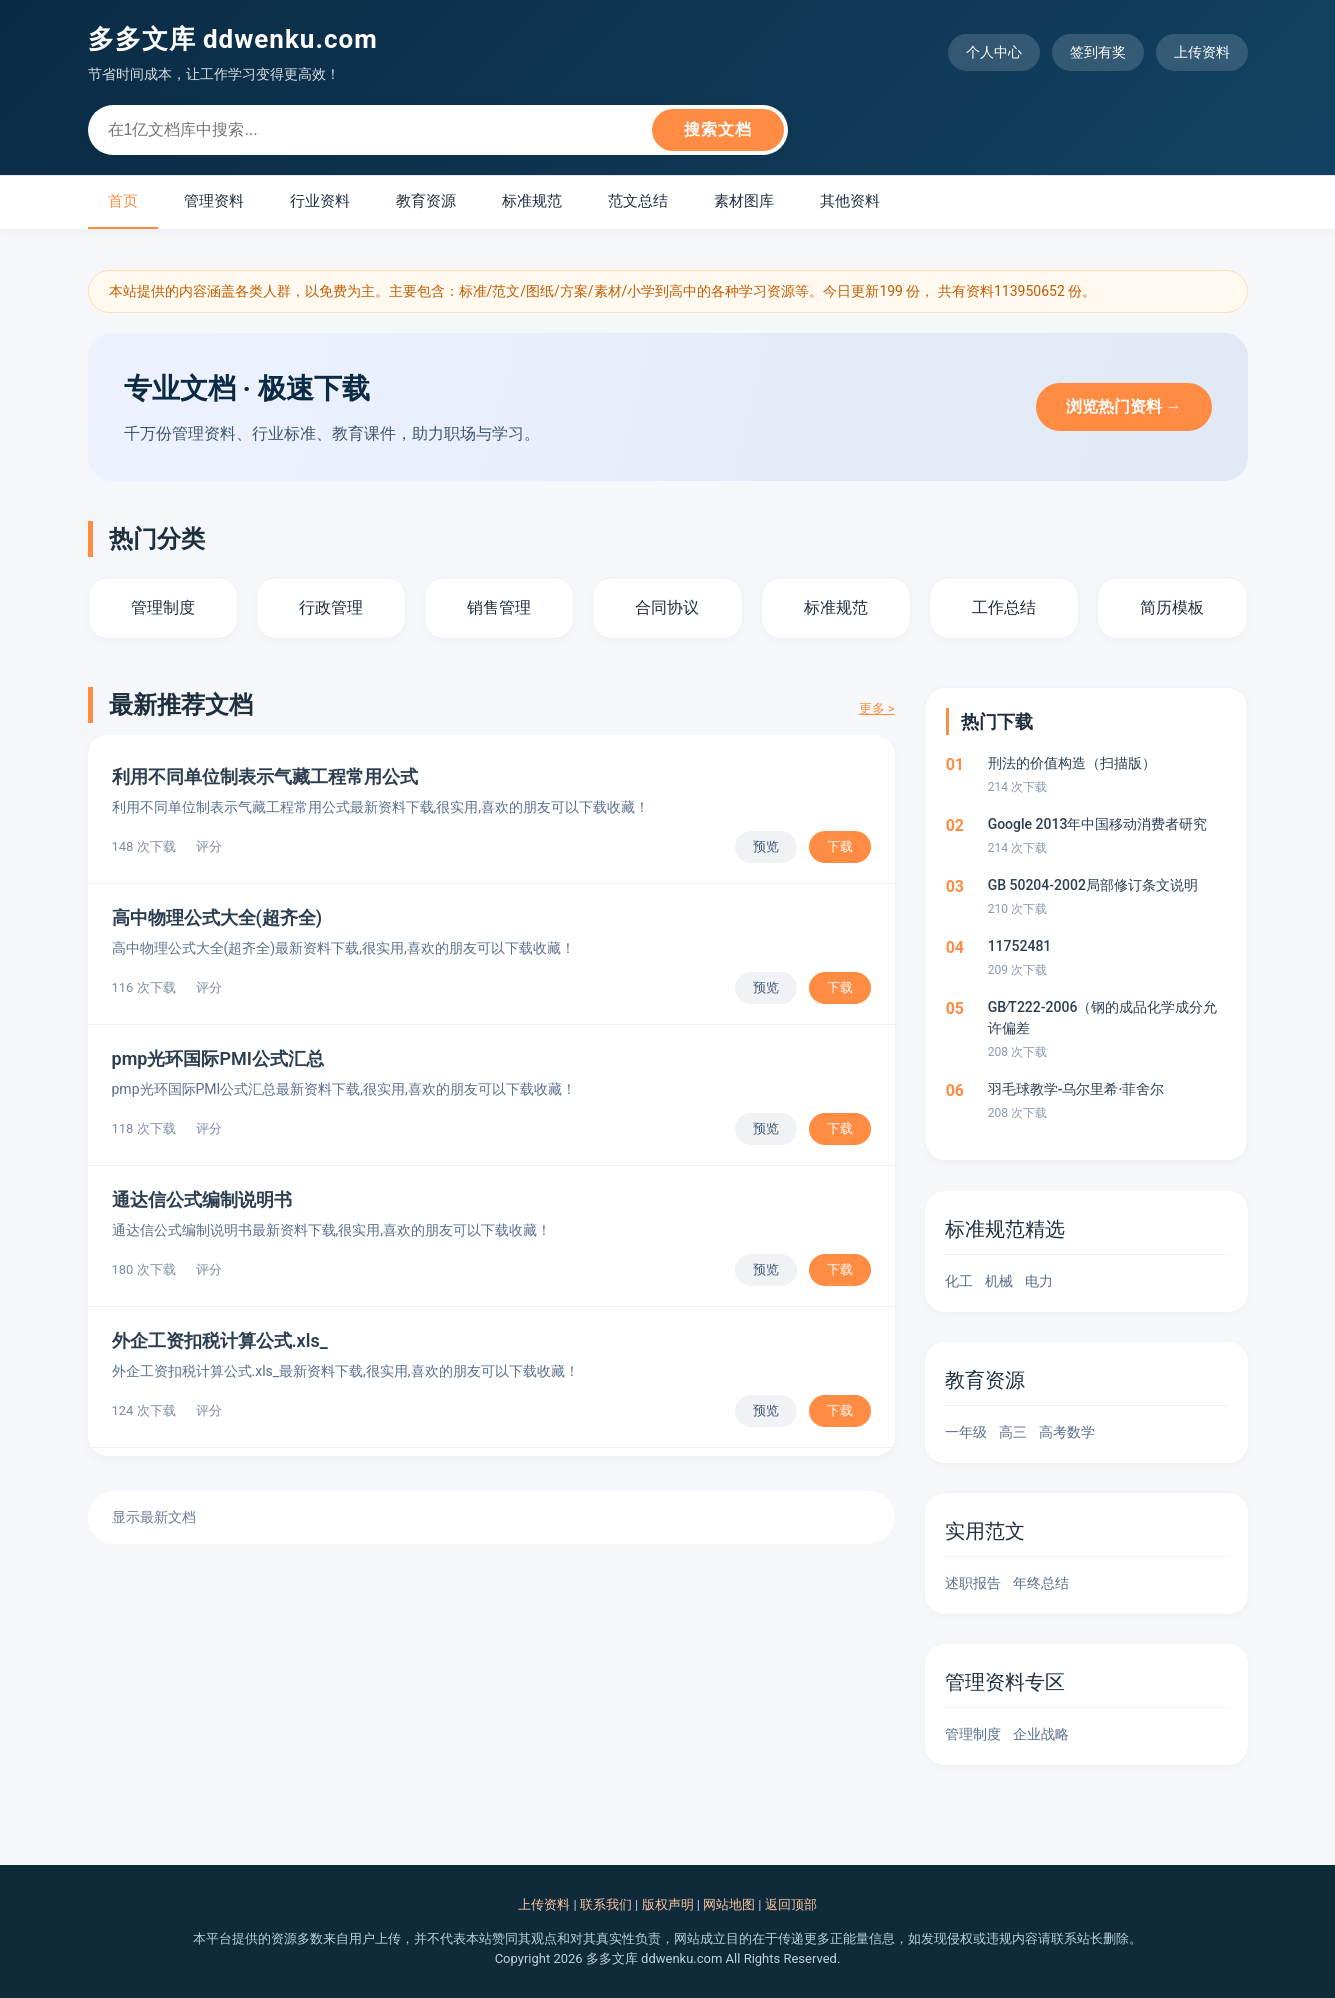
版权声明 (668, 1904)
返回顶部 (791, 1904)
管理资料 (214, 201)
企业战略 (1041, 1734)
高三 (1013, 1432)
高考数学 (1067, 1432)
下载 (840, 846)
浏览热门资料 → (1124, 406)
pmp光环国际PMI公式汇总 (218, 1058)
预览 (766, 846)
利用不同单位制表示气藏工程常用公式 (265, 776)
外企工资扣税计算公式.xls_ (220, 1340)
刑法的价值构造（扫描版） (1072, 763)
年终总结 (1041, 1583)
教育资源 (426, 201)
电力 (1039, 1281)
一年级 (966, 1432)
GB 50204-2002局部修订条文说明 (1093, 885)
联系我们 (606, 1904)
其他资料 (850, 201)
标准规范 (532, 201)
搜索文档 (718, 129)
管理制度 (973, 1734)
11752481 (1020, 946)
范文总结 (638, 201)
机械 (999, 1281)
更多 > (877, 708)
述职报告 (973, 1583)
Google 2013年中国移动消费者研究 (1098, 824)
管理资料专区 (1005, 1682)
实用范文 (985, 1531)
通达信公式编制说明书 (202, 1199)
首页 (123, 201)
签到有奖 (1098, 52)
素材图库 (744, 201)
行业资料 (320, 201)
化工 (959, 1281)
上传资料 (1202, 52)
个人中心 (994, 52)
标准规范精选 (1005, 1229)
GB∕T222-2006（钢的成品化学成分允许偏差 (1103, 1017)
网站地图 (729, 1904)
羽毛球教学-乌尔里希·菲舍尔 (1076, 1089)
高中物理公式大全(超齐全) (217, 917)
